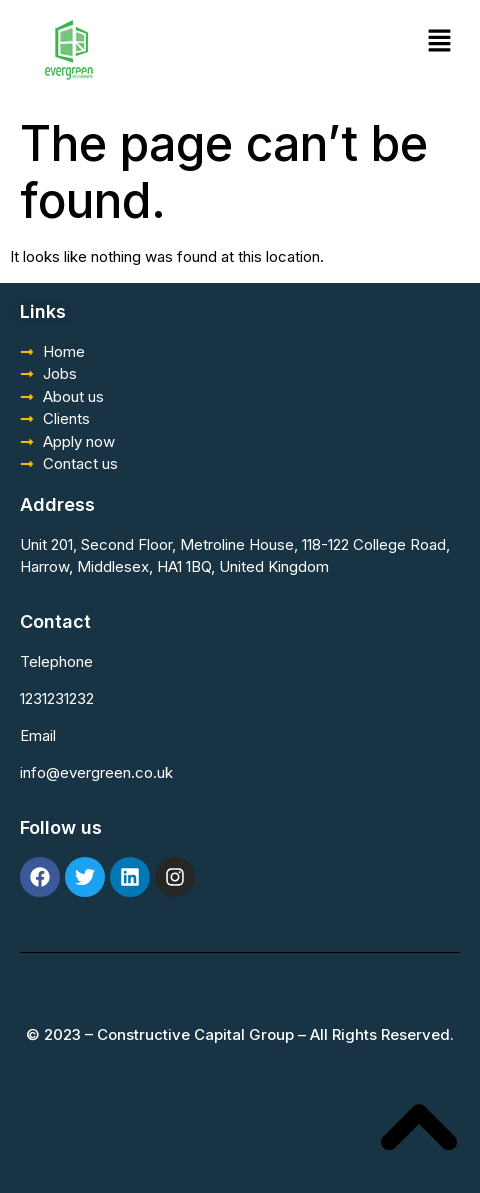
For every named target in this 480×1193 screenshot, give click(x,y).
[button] (440, 41)
